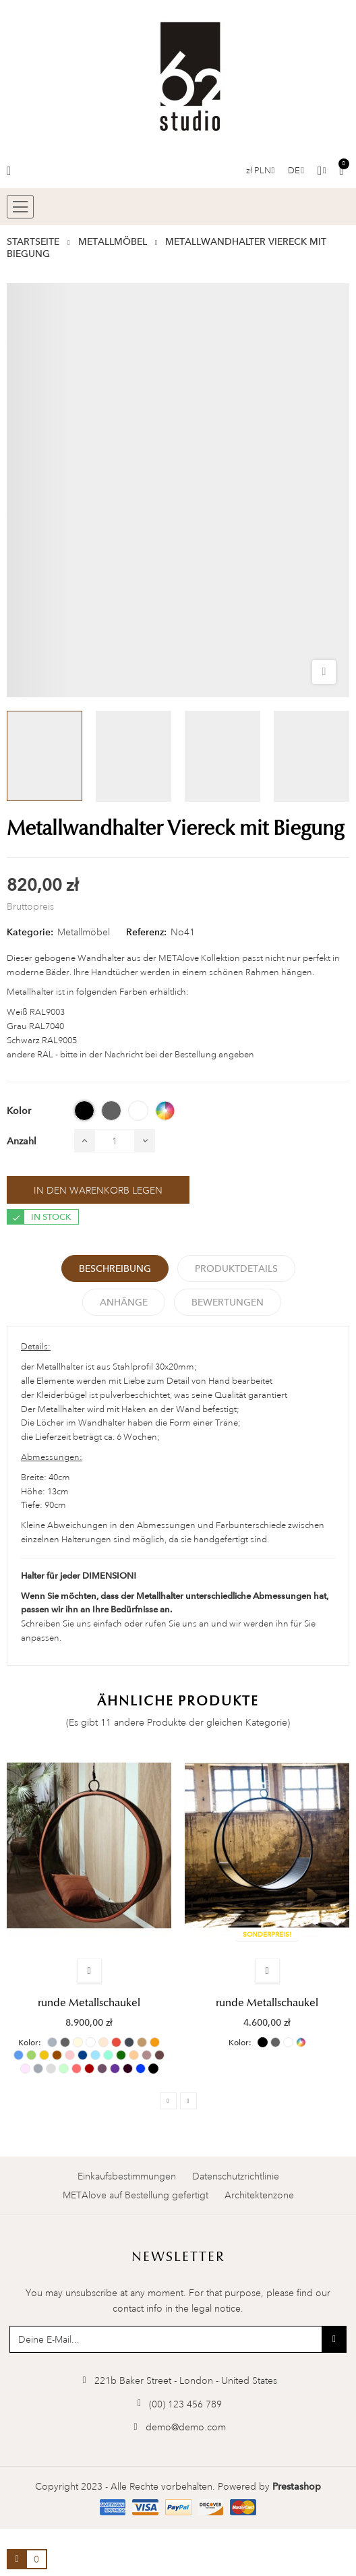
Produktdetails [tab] (236, 1268)
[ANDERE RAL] (165, 1111)
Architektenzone (259, 2195)
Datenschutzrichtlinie (235, 2176)
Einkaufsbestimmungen (127, 2176)
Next (188, 2100)
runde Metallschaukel (89, 2003)
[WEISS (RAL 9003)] (138, 1111)
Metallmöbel (83, 932)
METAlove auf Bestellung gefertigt (135, 2195)
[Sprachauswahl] (296, 170)
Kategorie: (30, 932)
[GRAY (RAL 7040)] (111, 1111)
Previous (168, 2100)
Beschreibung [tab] (115, 1268)
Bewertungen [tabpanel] (227, 1302)
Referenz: (146, 932)
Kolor (28, 2042)
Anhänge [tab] (124, 1302)
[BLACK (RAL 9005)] (84, 1111)
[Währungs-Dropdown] (260, 170)
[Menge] (114, 1140)
